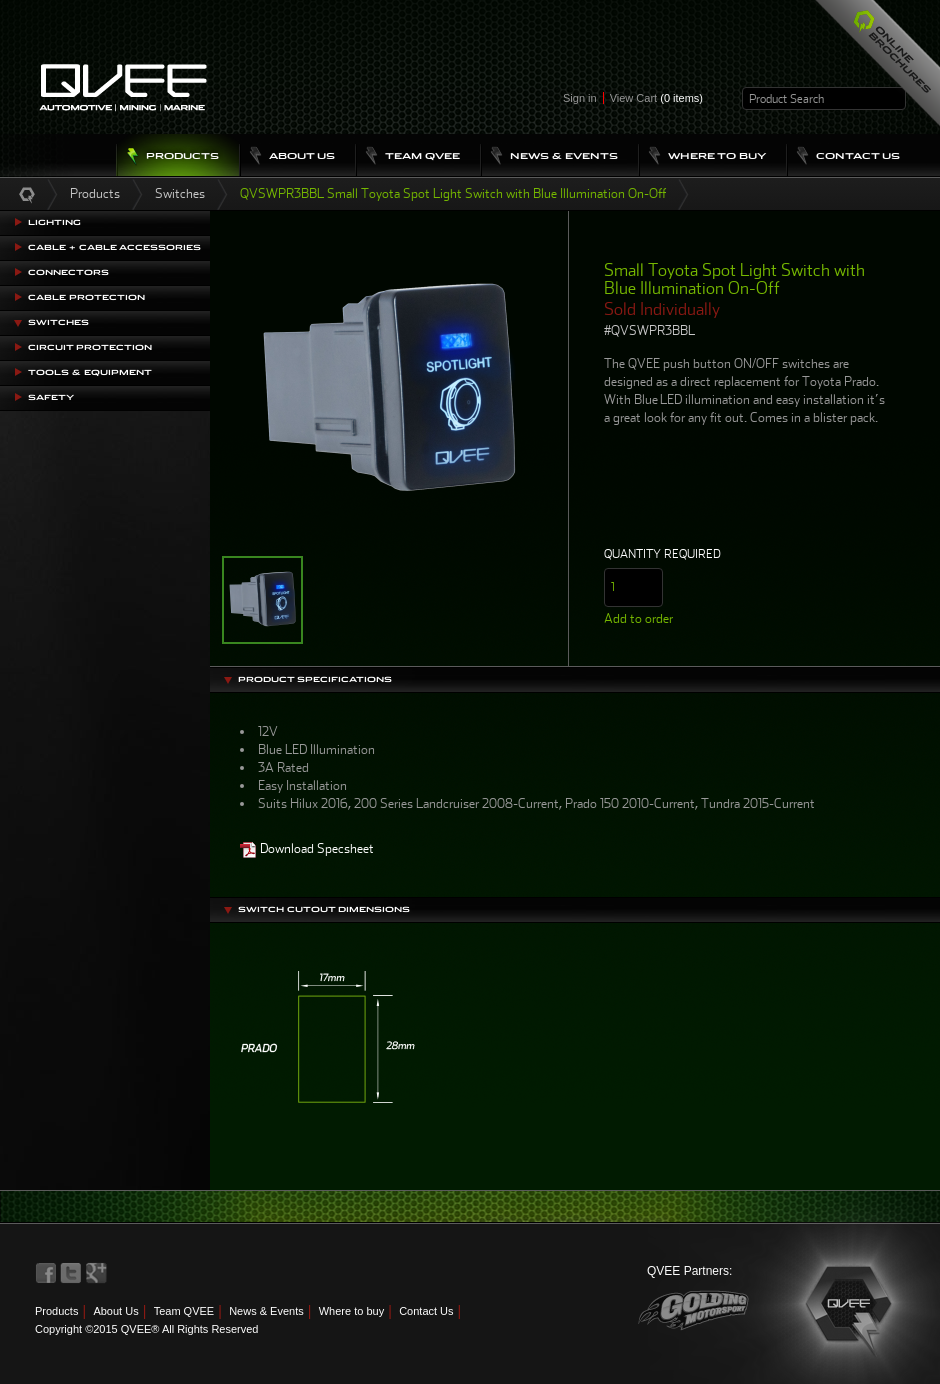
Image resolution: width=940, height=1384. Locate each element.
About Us (115, 1311)
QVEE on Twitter (71, 1273)
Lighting (54, 222)
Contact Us (426, 1311)
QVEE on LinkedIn (97, 1273)
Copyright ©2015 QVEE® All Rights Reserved (146, 1329)
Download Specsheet (307, 848)
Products (95, 193)
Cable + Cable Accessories (114, 247)
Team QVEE (184, 1311)
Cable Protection (86, 297)
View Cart (656, 98)
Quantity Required (662, 554)
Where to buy (351, 1311)
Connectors (68, 272)
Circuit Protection (90, 347)
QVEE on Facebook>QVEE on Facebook (46, 1273)
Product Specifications (315, 679)
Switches (180, 193)
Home (27, 194)
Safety (51, 397)
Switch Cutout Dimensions (324, 909)
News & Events (266, 1311)
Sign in (580, 98)
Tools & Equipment (90, 372)
